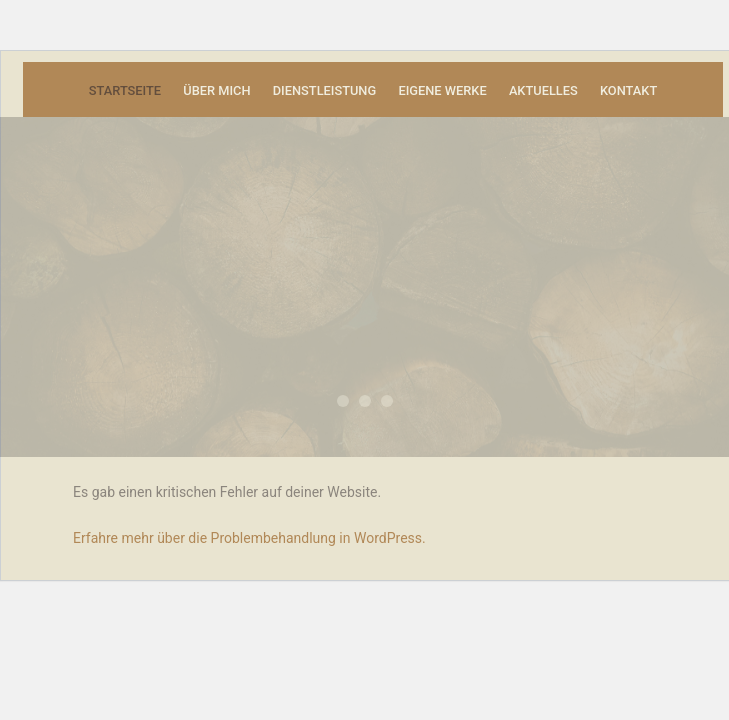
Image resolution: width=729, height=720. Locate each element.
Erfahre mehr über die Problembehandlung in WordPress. (249, 538)
